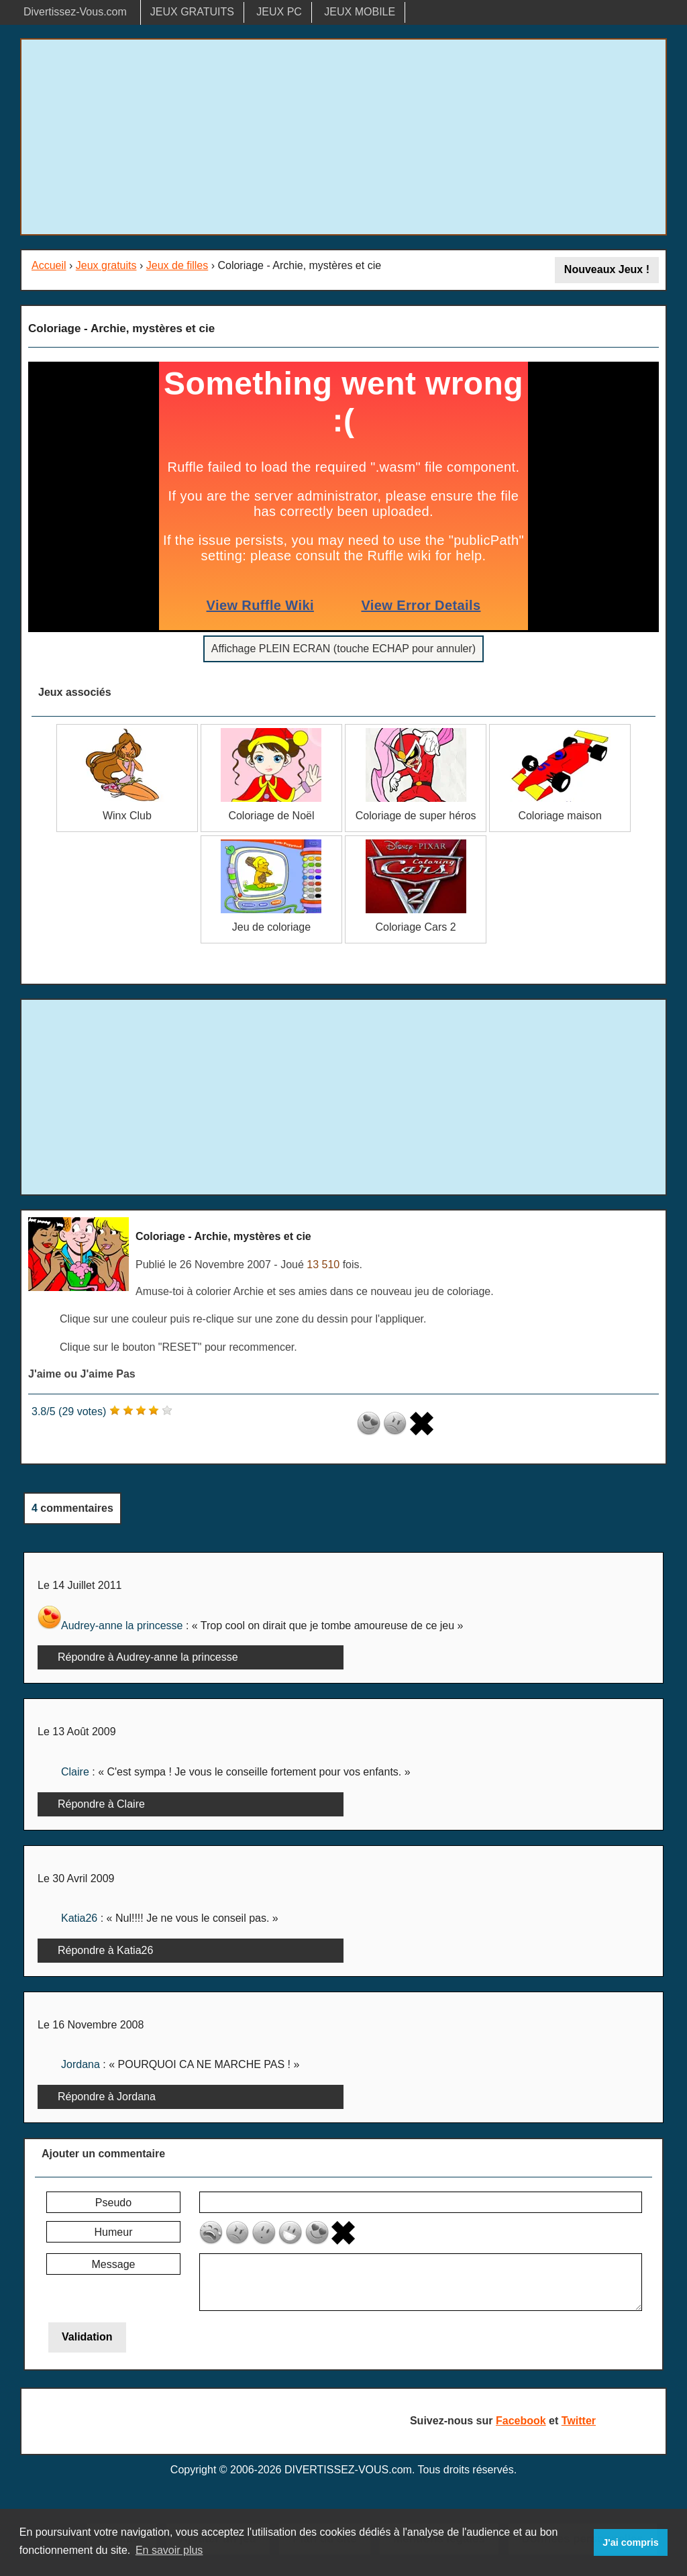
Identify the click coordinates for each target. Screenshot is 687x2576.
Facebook (521, 2420)
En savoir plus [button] (169, 2550)
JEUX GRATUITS (192, 11)
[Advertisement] (343, 137)
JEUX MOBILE (359, 11)
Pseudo (113, 2202)
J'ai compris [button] (630, 2542)
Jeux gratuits (106, 265)
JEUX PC (279, 11)
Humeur (114, 2232)
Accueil (49, 265)
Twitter (579, 2420)
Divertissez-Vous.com (75, 11)
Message (114, 2264)
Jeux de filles (177, 265)
